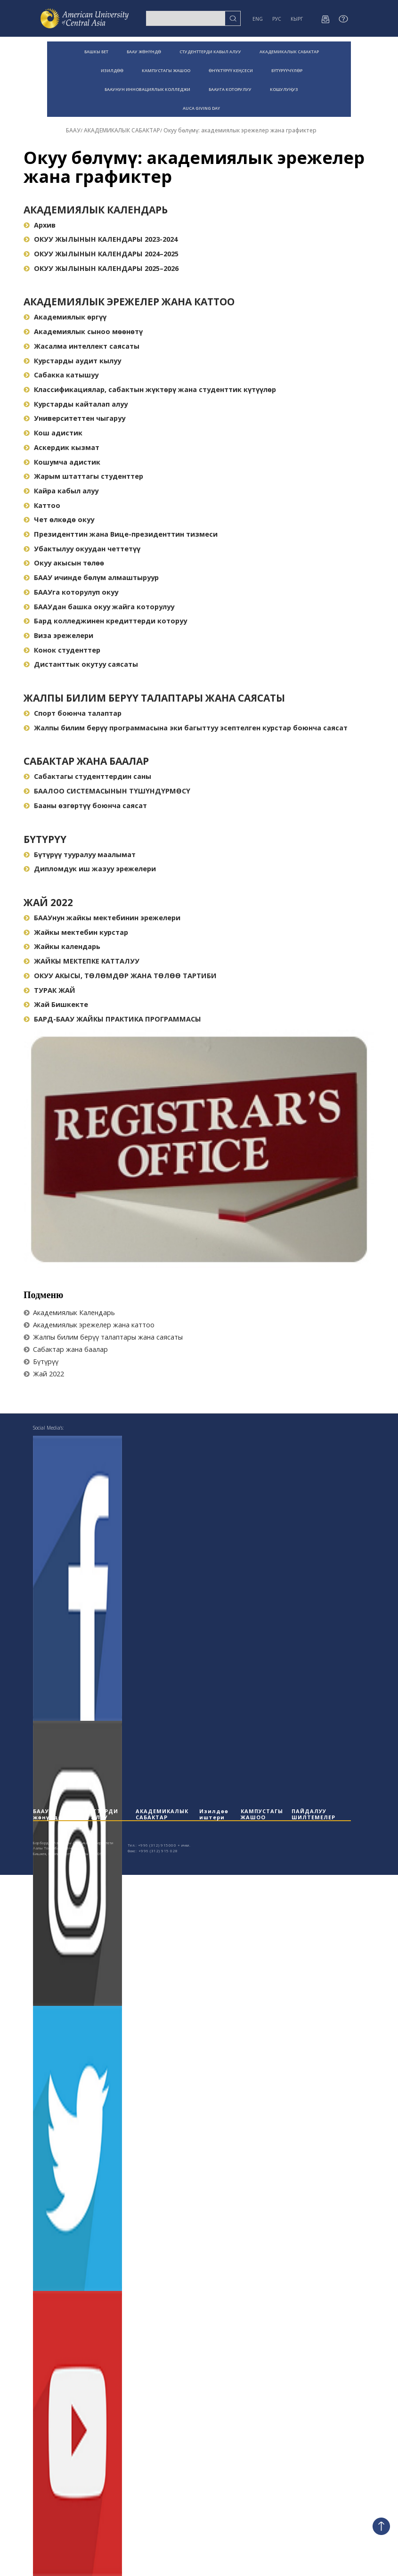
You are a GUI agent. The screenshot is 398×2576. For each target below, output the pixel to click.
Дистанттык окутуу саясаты (81, 664)
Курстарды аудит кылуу (72, 360)
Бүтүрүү (45, 839)
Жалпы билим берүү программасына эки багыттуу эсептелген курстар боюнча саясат (186, 727)
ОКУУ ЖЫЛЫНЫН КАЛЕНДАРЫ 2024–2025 (101, 253)
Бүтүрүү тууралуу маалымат (80, 854)
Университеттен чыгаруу (74, 418)
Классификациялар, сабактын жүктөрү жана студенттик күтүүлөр (150, 389)
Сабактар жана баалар (86, 761)
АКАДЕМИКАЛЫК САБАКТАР (289, 52)
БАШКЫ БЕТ (96, 52)
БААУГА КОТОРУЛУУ (230, 89)
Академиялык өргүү (65, 316)
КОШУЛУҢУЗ (284, 89)
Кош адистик (53, 432)
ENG (257, 19)
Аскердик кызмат (61, 447)
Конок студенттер (62, 650)
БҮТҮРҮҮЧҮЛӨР (286, 70)
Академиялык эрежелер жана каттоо (129, 301)
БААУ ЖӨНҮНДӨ (144, 52)
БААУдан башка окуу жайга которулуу (99, 606)
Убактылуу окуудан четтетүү (82, 548)
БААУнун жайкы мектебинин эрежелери (102, 917)
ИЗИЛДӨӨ (112, 70)
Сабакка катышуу (61, 374)
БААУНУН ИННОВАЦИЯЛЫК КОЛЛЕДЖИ (147, 89)
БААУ (73, 130)
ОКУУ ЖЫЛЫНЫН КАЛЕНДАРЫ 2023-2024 (101, 239)
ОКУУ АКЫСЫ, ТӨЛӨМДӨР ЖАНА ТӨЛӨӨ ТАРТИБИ (120, 975)
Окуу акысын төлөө (64, 562)
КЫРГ (297, 19)
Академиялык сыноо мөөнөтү (83, 331)
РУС (276, 19)
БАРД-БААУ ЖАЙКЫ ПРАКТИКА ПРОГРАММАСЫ (112, 1018)
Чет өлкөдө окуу (59, 519)
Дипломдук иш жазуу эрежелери (90, 868)
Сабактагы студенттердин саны (87, 776)
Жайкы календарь (62, 946)
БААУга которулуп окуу (71, 592)
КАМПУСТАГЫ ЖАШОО (166, 70)
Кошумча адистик (62, 462)
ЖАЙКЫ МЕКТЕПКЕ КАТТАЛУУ (81, 961)
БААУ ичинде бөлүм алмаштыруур (91, 577)
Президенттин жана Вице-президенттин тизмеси (121, 534)
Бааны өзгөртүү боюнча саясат (85, 805)
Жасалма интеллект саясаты (81, 346)
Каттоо (42, 505)
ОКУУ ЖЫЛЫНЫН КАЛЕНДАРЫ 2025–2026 (101, 268)
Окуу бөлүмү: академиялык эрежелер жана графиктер (240, 130)
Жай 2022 (48, 902)
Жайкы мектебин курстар (76, 932)
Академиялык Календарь (96, 209)
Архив (40, 225)
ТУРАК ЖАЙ (49, 990)
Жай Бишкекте (56, 1004)
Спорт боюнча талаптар (73, 713)
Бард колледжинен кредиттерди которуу (105, 620)
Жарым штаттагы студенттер (83, 476)
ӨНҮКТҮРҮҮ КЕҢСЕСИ (231, 70)
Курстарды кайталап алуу (76, 404)
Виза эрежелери (58, 635)
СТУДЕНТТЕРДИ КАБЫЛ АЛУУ (210, 52)
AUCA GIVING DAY (201, 108)
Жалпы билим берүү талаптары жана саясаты (154, 697)
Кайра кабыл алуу (61, 490)
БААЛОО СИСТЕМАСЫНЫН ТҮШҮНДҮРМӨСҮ (107, 790)
